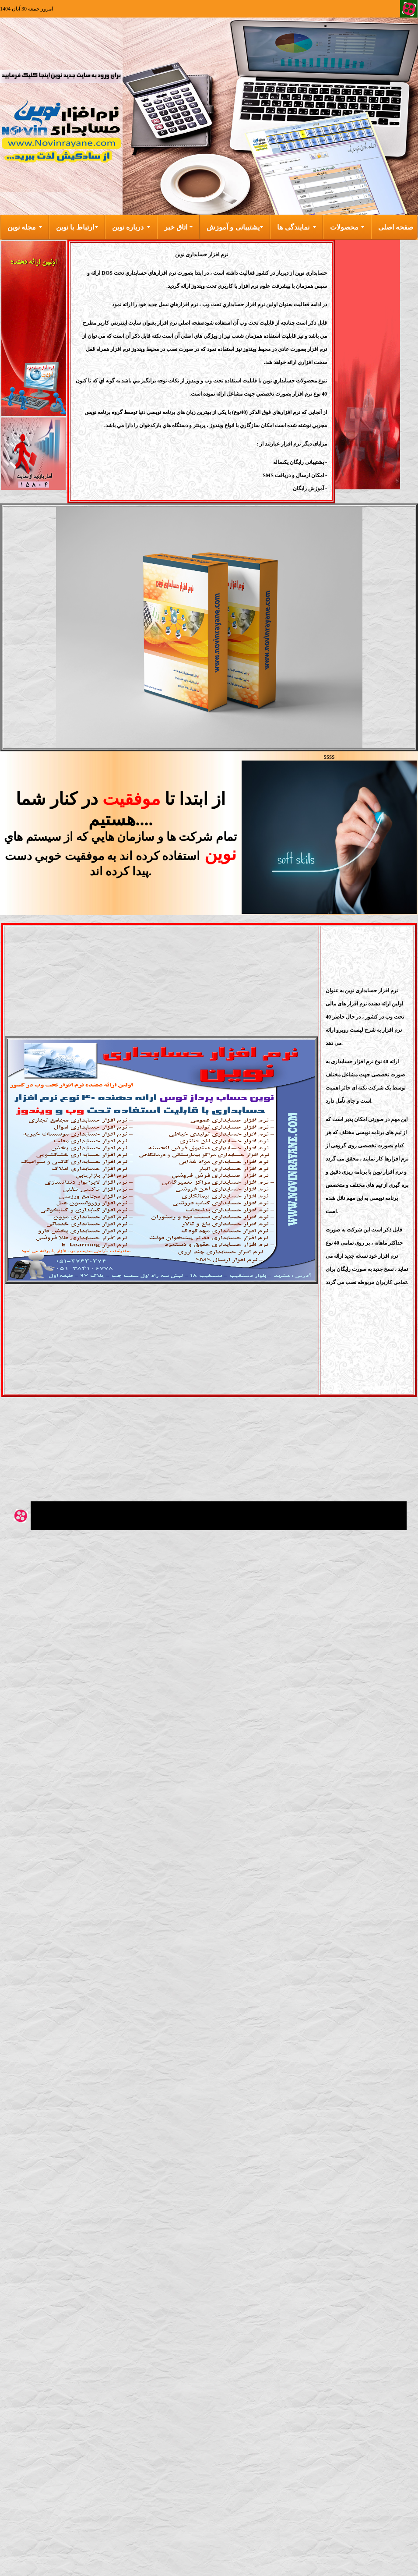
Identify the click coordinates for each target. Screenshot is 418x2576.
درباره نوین (128, 227)
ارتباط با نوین (75, 227)
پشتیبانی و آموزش (233, 227)
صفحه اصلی (396, 227)
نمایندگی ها (293, 227)
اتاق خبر (175, 227)
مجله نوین (21, 227)
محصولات (344, 227)
